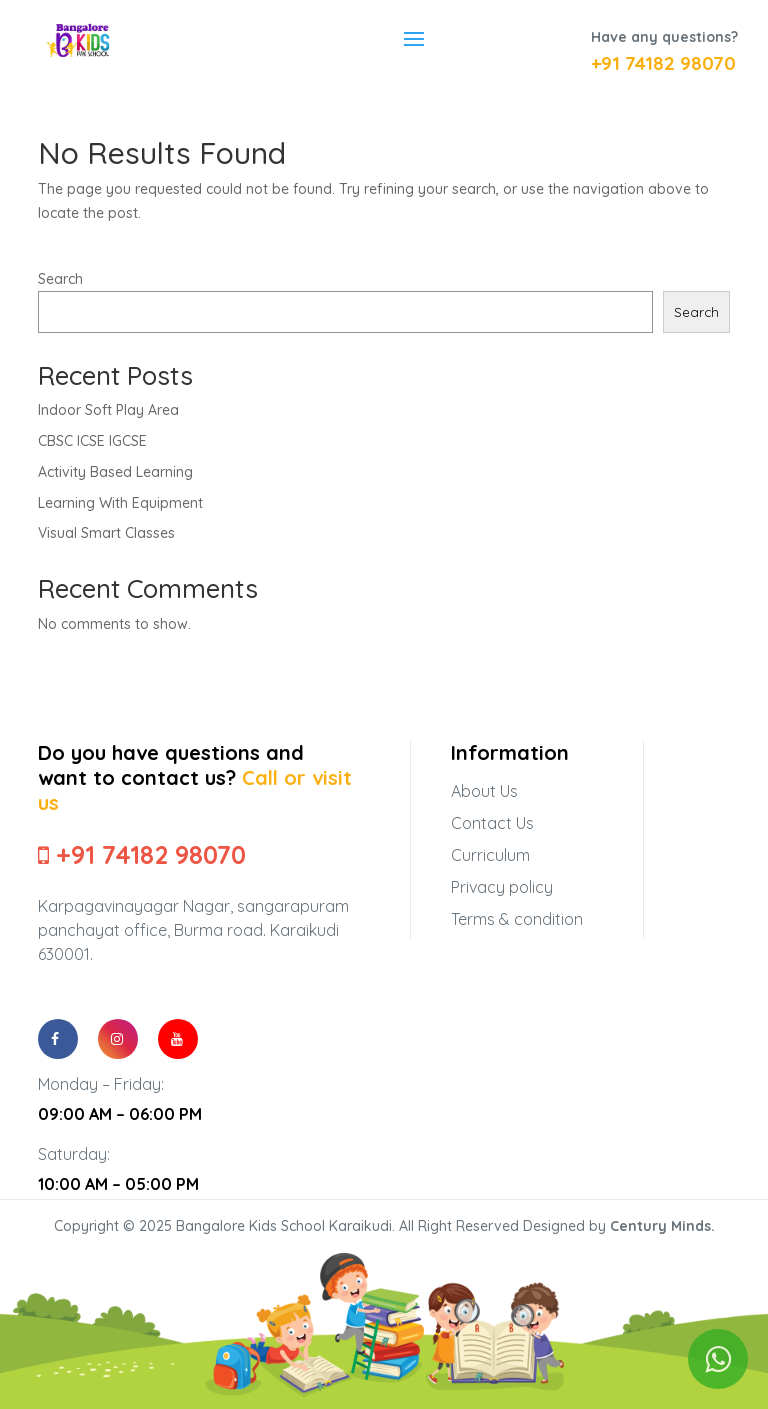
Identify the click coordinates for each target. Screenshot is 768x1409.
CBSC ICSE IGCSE (92, 441)
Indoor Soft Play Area (108, 410)
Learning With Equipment (120, 503)
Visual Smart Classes (106, 533)
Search (60, 279)
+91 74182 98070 (663, 63)
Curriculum (490, 855)
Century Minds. (662, 1226)
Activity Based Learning (115, 472)
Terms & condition (517, 919)
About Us (484, 791)
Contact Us (492, 823)
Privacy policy (502, 887)
